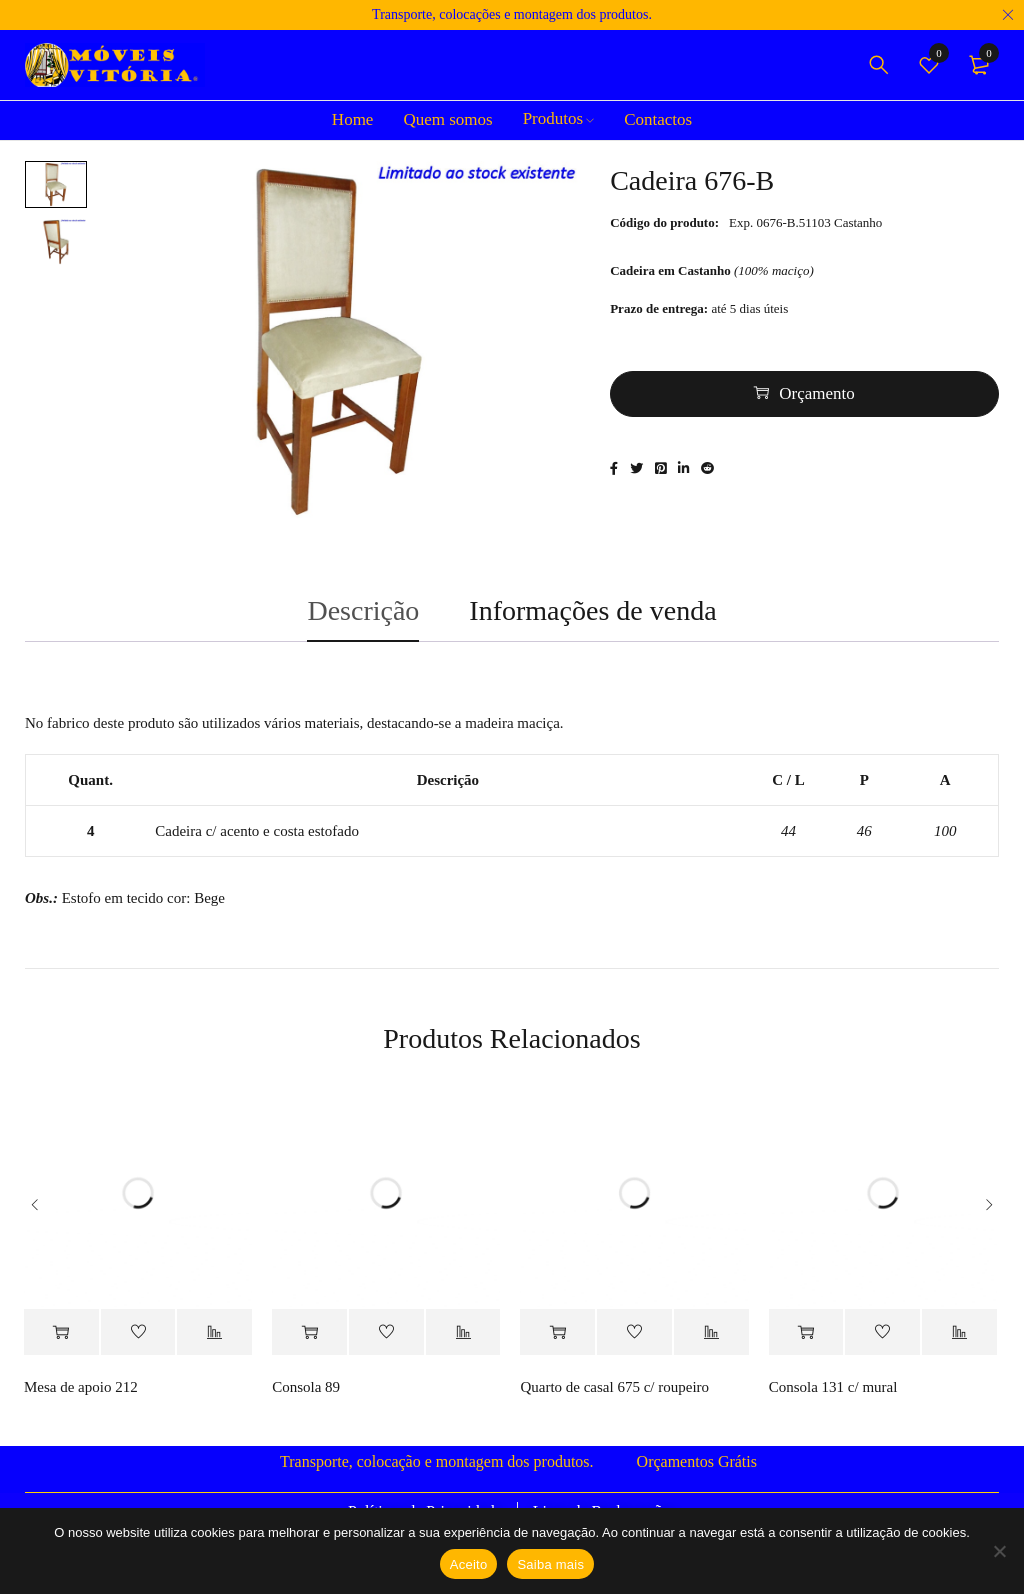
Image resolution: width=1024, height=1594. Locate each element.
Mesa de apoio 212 (81, 1395)
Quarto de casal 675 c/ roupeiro (614, 1395)
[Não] (999, 1551)
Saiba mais (550, 1564)
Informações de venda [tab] (592, 615)
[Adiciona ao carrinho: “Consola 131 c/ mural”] (806, 1340)
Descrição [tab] (363, 615)
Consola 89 (306, 1395)
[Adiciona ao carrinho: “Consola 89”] (309, 1340)
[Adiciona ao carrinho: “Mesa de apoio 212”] (61, 1340)
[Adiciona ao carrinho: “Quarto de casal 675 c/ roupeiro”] (557, 1340)
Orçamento (817, 395)
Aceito (469, 1564)
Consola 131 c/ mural (833, 1395)
